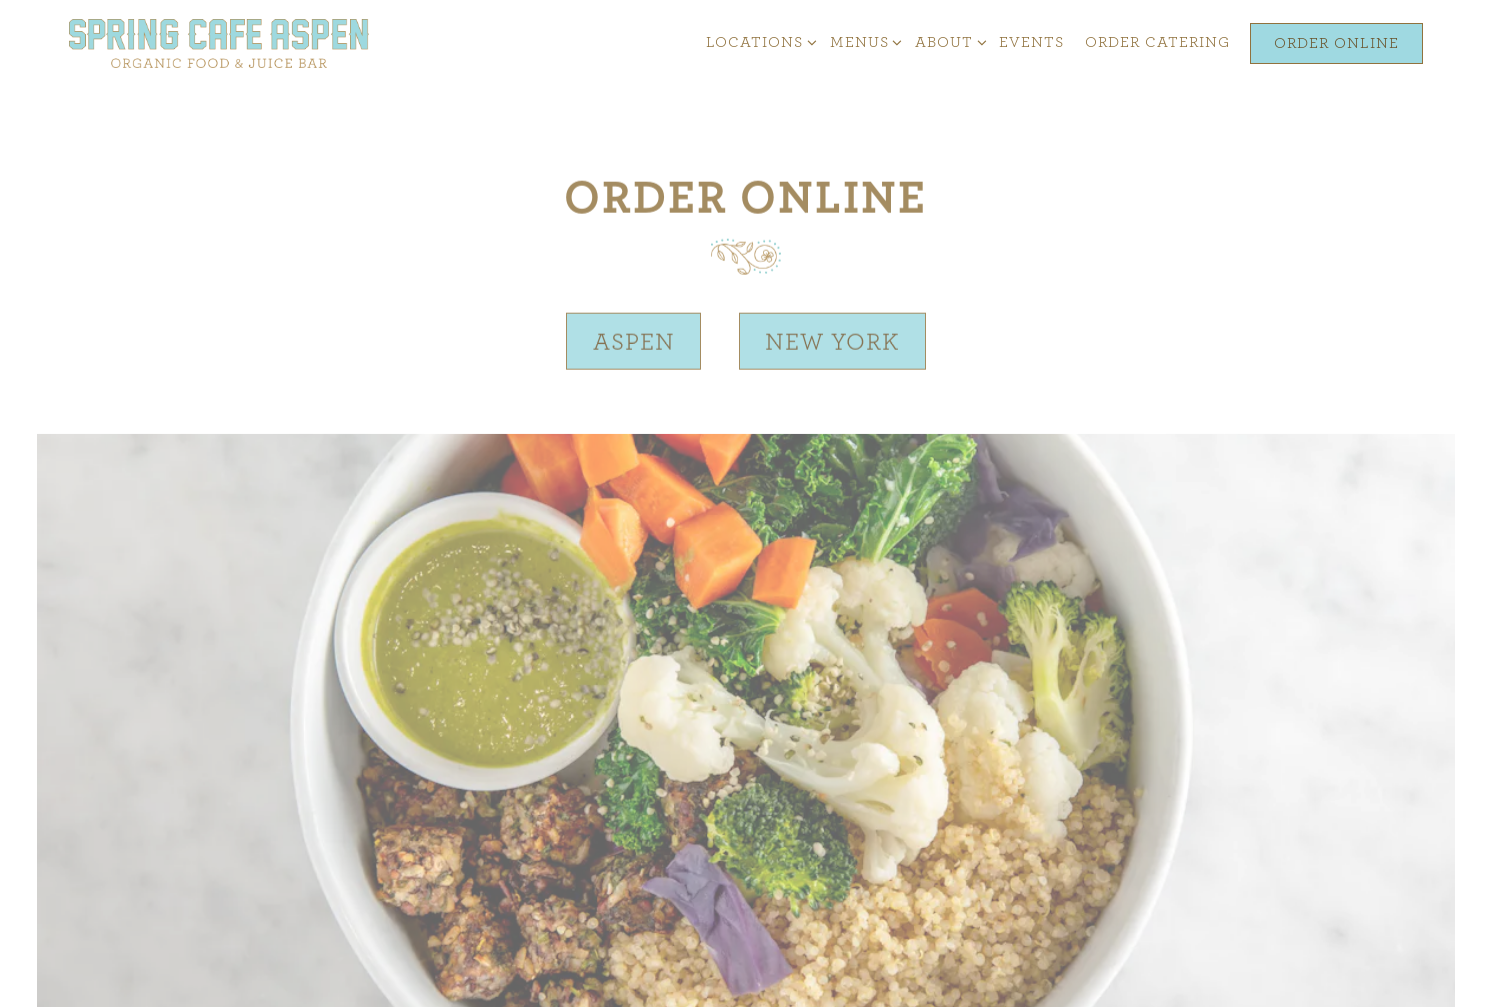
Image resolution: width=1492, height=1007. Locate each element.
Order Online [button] (1336, 43)
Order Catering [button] (1157, 42)
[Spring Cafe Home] (219, 42)
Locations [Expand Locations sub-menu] (758, 40)
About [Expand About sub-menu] (947, 40)
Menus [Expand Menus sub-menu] (863, 40)
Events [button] (1031, 42)
